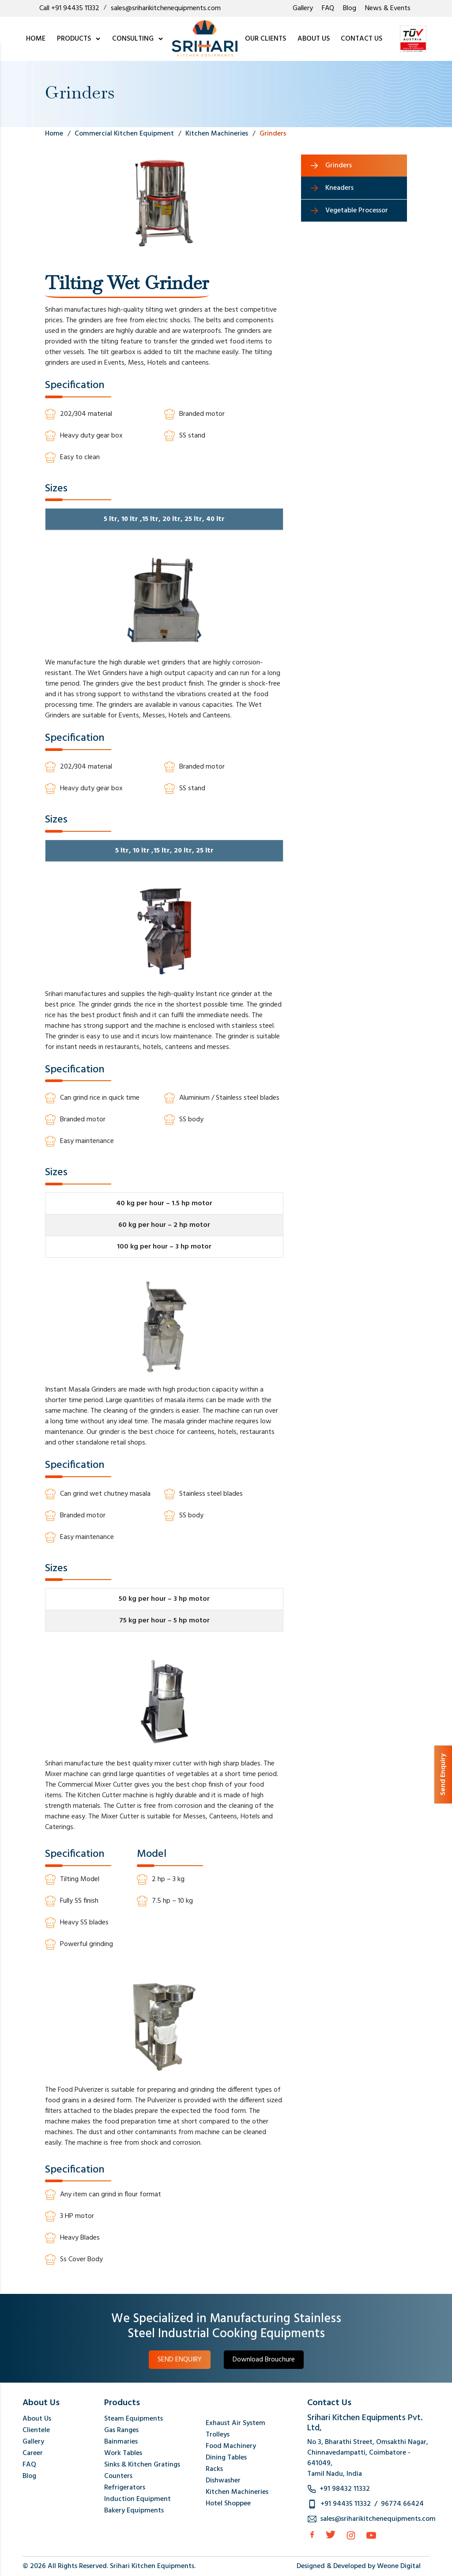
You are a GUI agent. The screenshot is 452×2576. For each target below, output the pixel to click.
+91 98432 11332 (345, 2489)
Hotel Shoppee (228, 2503)
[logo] (204, 39)
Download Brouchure (264, 2359)
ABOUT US (314, 39)
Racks (214, 2469)
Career (33, 2453)
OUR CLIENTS (265, 39)
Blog (349, 8)
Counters (118, 2476)
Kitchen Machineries (237, 2492)
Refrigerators (124, 2487)
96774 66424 (402, 2504)
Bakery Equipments (134, 2510)
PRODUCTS (79, 39)
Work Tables (123, 2453)
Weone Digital (399, 2566)
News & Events (388, 8)
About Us (37, 2419)
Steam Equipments (133, 2419)
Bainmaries (121, 2442)
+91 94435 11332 (345, 2504)
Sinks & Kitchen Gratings (142, 2464)
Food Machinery (231, 2446)
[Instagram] (351, 2535)
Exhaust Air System (235, 2423)
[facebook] (312, 2534)
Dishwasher (223, 2480)
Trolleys (218, 2434)
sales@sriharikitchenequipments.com (166, 8)
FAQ (328, 8)
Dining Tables (226, 2457)
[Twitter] (330, 2534)
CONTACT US (361, 39)
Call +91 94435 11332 (69, 8)
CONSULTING (138, 39)
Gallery (303, 8)
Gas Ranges (121, 2430)
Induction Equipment (137, 2499)
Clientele (36, 2430)
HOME (35, 39)
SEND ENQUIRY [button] (180, 2359)
